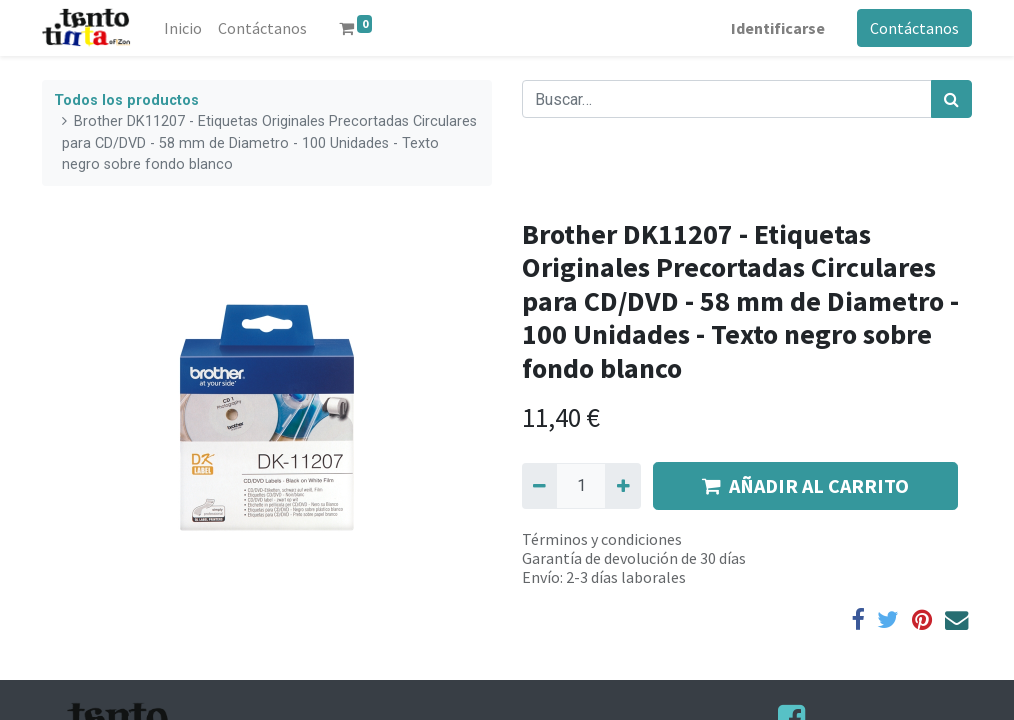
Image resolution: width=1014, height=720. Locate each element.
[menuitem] (183, 28)
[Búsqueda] (951, 99)
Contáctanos (914, 28)
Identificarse (778, 28)
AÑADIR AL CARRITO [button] (805, 485)
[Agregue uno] (622, 486)
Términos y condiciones (602, 539)
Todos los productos (126, 100)
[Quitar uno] (539, 486)
